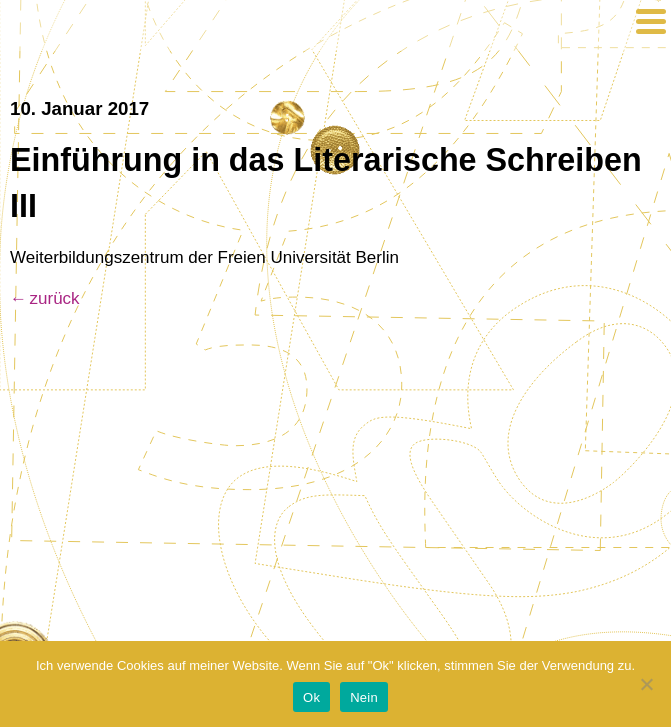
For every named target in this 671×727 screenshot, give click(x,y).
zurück (55, 298)
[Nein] (646, 684)
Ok (311, 697)
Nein (364, 697)
